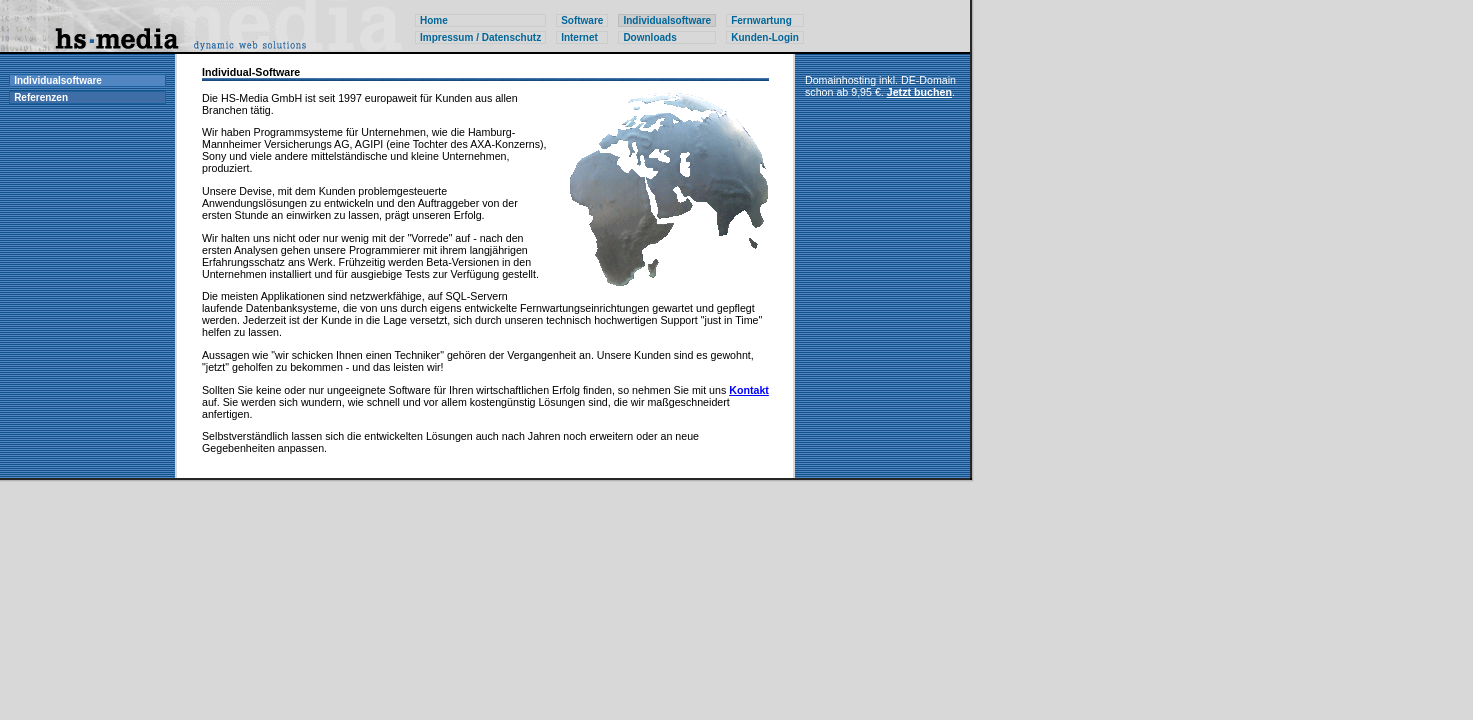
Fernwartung (761, 20)
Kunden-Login (765, 37)
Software (582, 20)
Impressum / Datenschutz (480, 37)
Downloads (649, 37)
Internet (579, 37)
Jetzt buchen (919, 92)
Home (434, 20)
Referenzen (41, 97)
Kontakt (749, 390)
